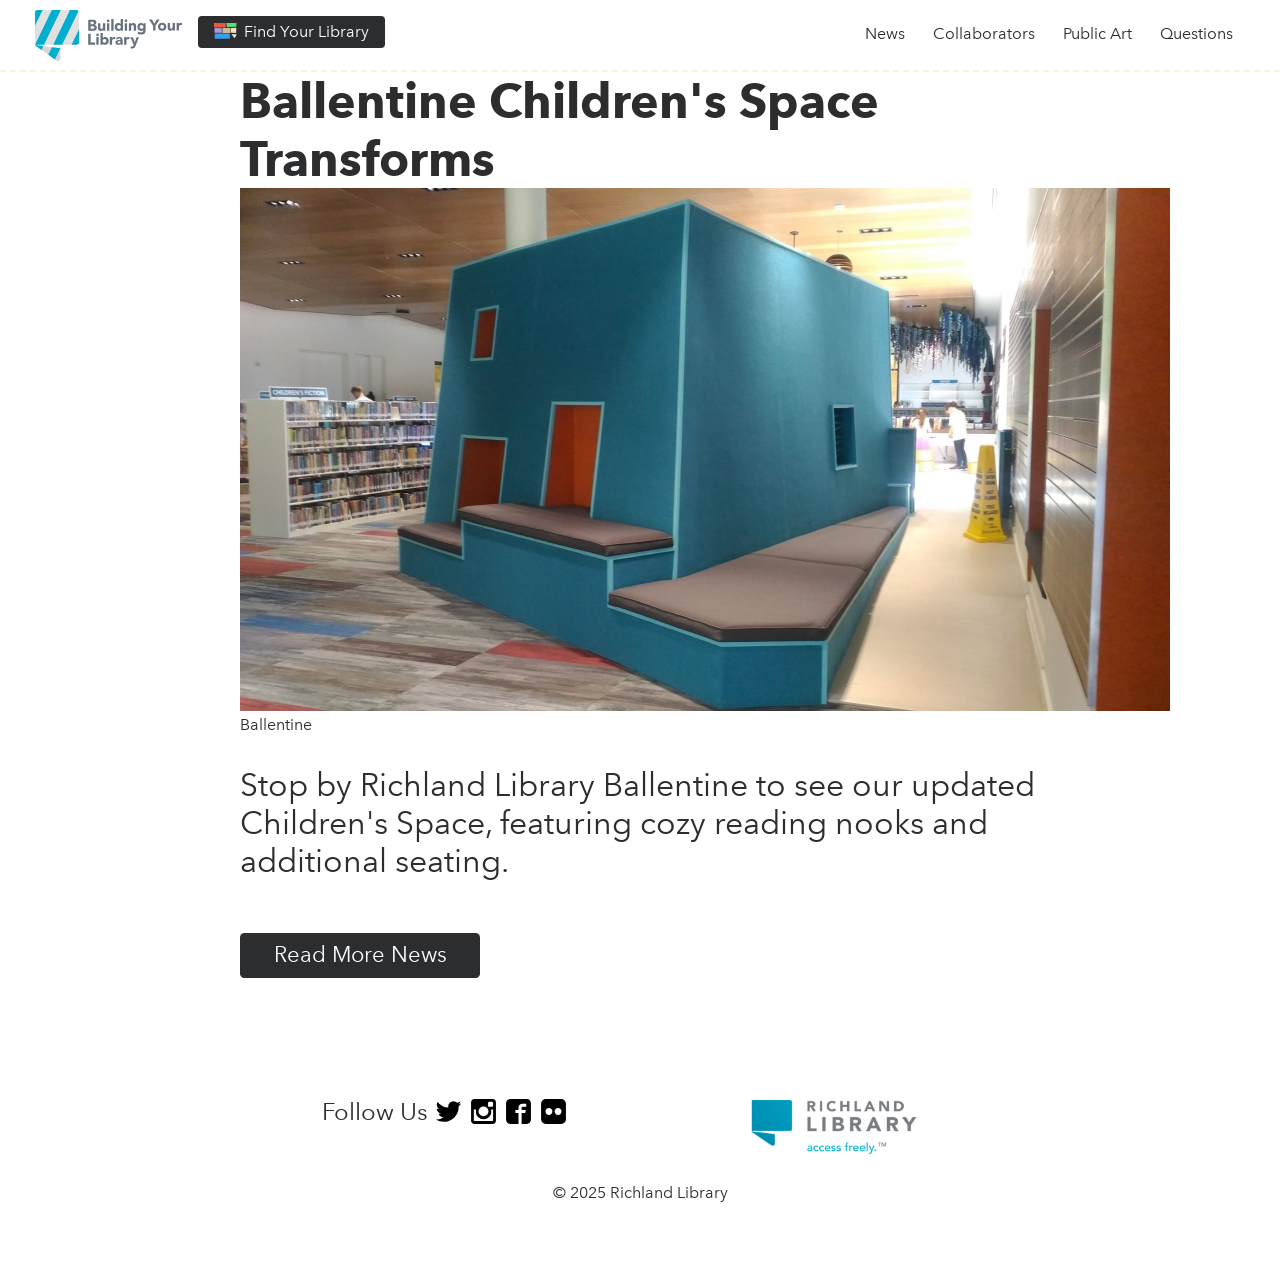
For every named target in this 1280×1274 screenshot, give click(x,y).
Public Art (1097, 33)
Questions (1196, 33)
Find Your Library (291, 31)
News (885, 33)
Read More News (360, 954)
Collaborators (984, 33)
